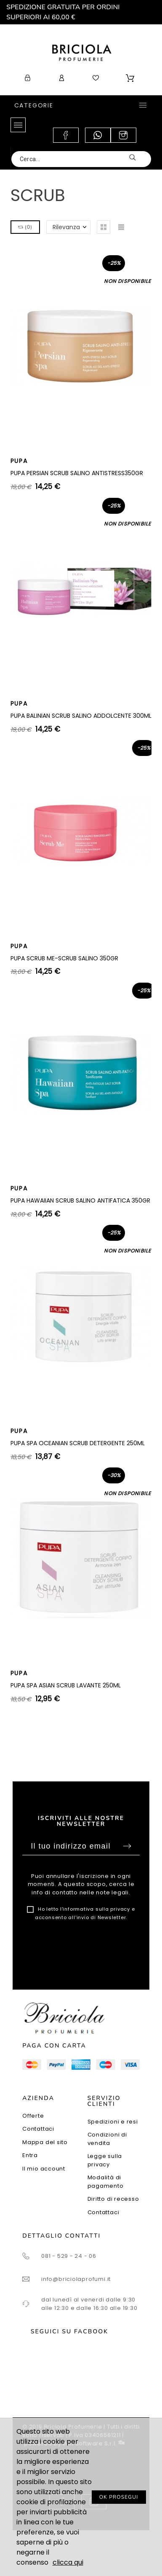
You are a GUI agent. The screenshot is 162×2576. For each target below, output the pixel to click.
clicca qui (68, 2562)
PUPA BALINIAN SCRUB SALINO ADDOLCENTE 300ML (81, 715)
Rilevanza (66, 227)
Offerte (33, 2116)
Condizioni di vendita (107, 2139)
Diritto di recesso (113, 2199)
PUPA (19, 461)
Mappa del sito (45, 2142)
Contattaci (38, 2129)
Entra (30, 2155)
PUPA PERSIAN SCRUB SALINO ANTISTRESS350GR (77, 473)
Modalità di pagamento (106, 2181)
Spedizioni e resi (113, 2122)
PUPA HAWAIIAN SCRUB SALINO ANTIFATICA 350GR (80, 1200)
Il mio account (43, 2169)
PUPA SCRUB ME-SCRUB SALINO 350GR (64, 958)
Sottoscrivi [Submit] (127, 1846)
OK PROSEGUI (118, 2497)
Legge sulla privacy (105, 2160)
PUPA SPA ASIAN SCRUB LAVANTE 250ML (66, 1685)
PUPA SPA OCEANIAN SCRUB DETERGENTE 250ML (78, 1443)
